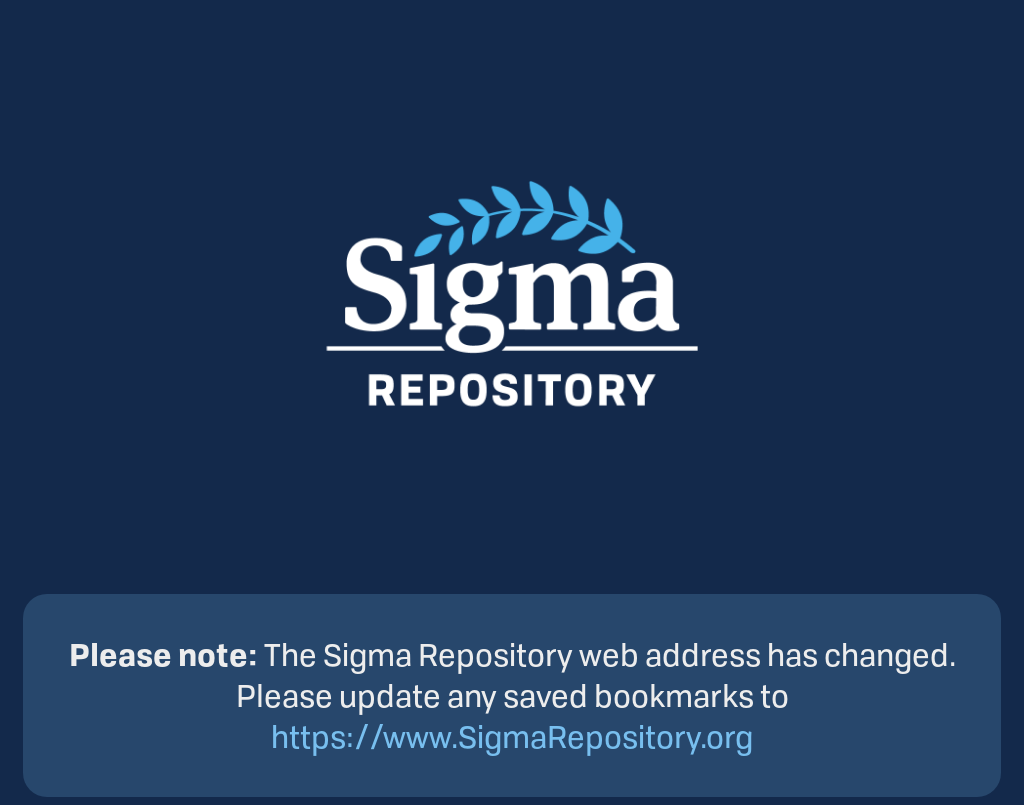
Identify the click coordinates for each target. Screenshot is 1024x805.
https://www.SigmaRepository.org (512, 736)
